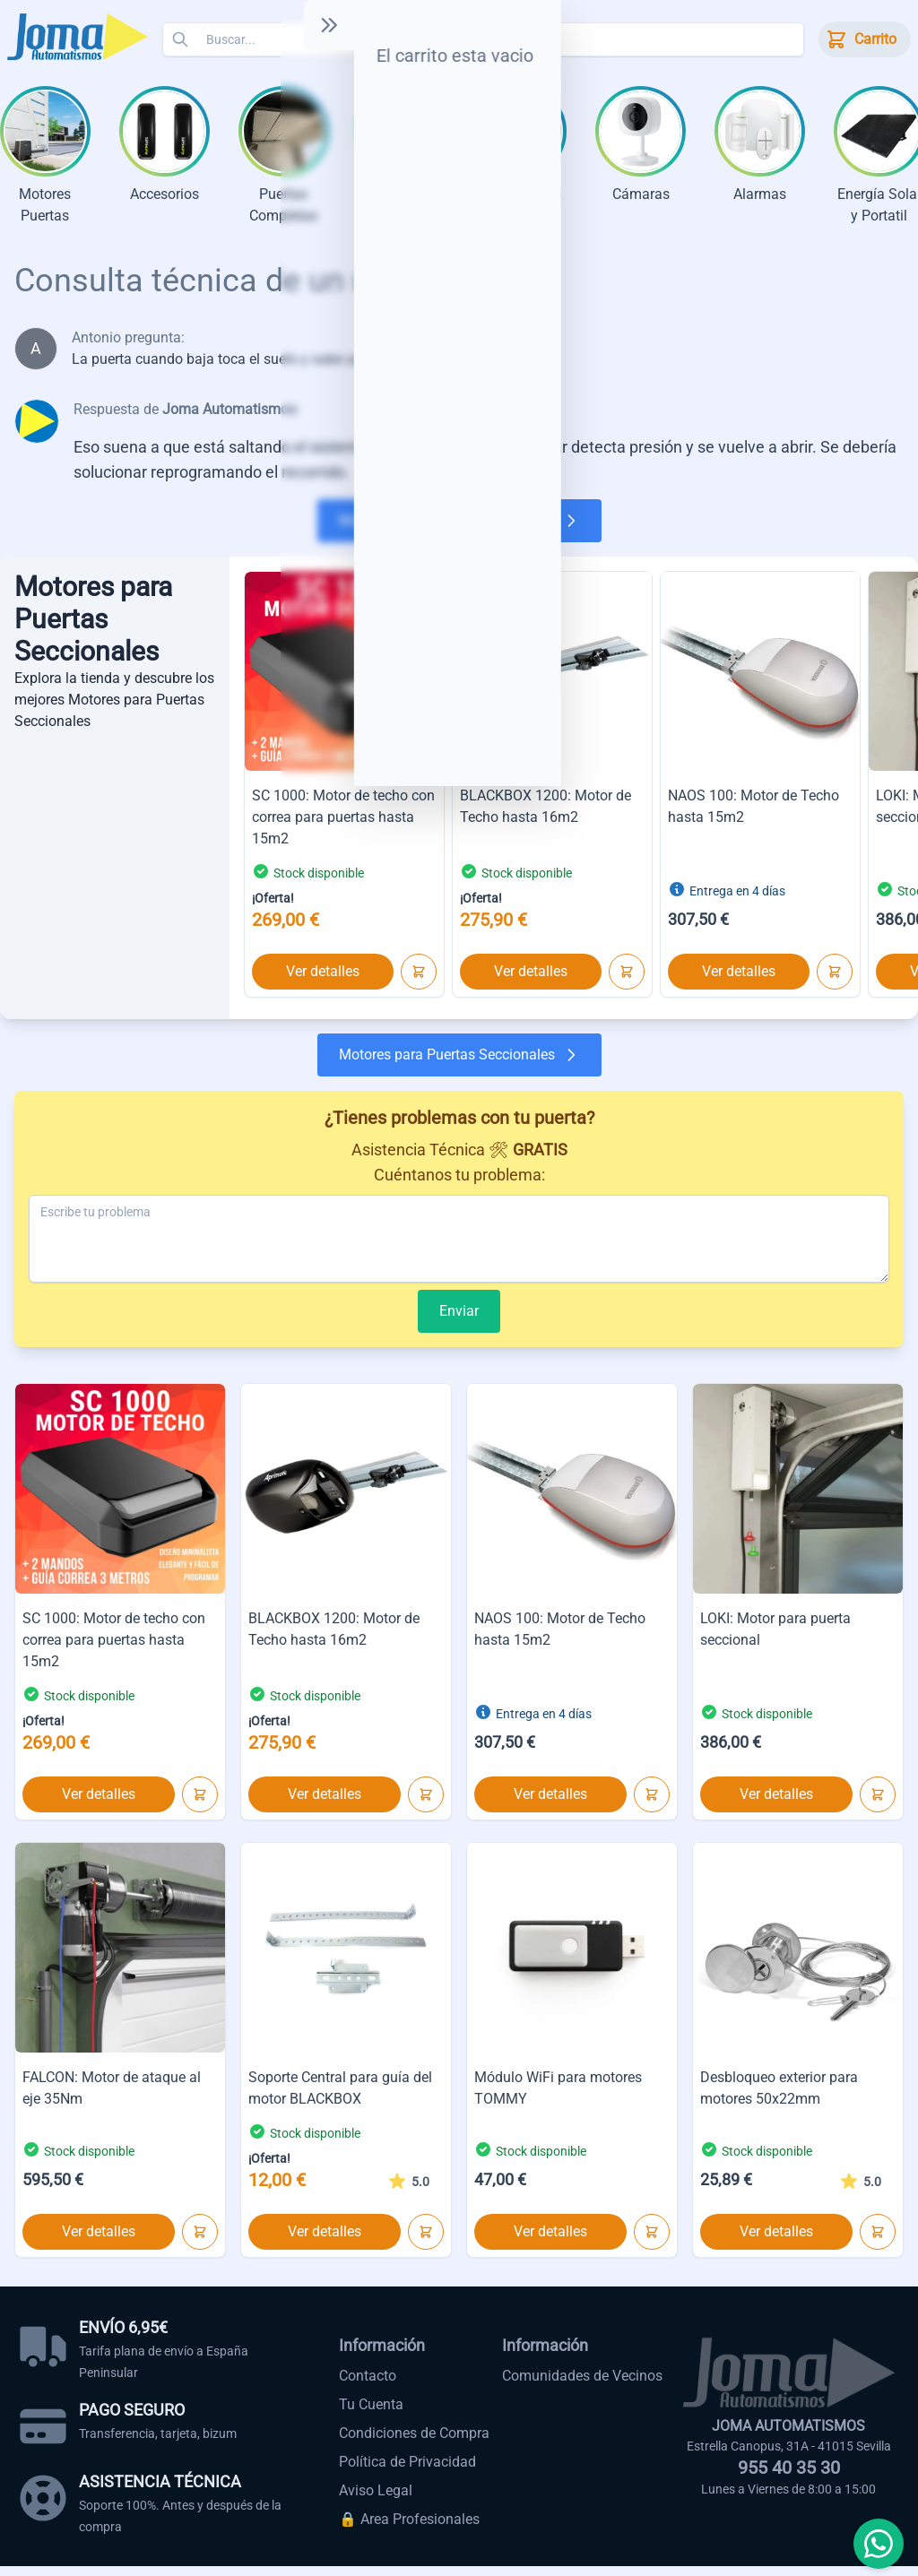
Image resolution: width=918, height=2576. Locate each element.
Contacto (367, 2385)
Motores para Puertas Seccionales (459, 531)
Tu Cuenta (371, 2414)
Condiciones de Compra (414, 2442)
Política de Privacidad (407, 2471)
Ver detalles (322, 981)
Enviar (459, 1320)
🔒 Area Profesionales (409, 2528)
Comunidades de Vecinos (582, 2385)
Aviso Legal (375, 2500)
